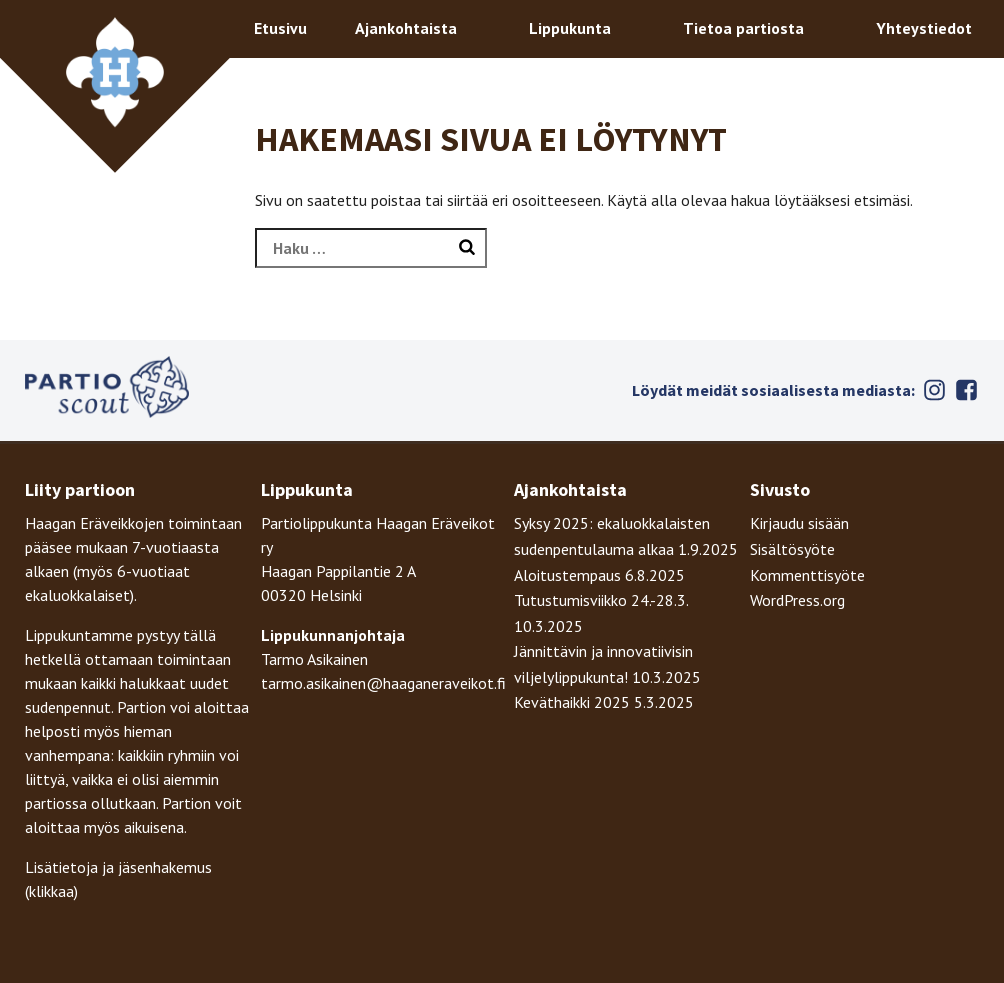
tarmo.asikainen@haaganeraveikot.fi (383, 683)
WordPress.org (797, 600)
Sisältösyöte (792, 549)
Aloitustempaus (567, 575)
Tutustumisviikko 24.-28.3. (601, 600)
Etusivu (280, 28)
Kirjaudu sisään (799, 523)
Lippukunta (570, 28)
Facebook (967, 390)
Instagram (935, 390)
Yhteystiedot (924, 28)
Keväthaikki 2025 (572, 702)
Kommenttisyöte (807, 575)
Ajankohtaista (406, 28)
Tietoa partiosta (743, 28)
